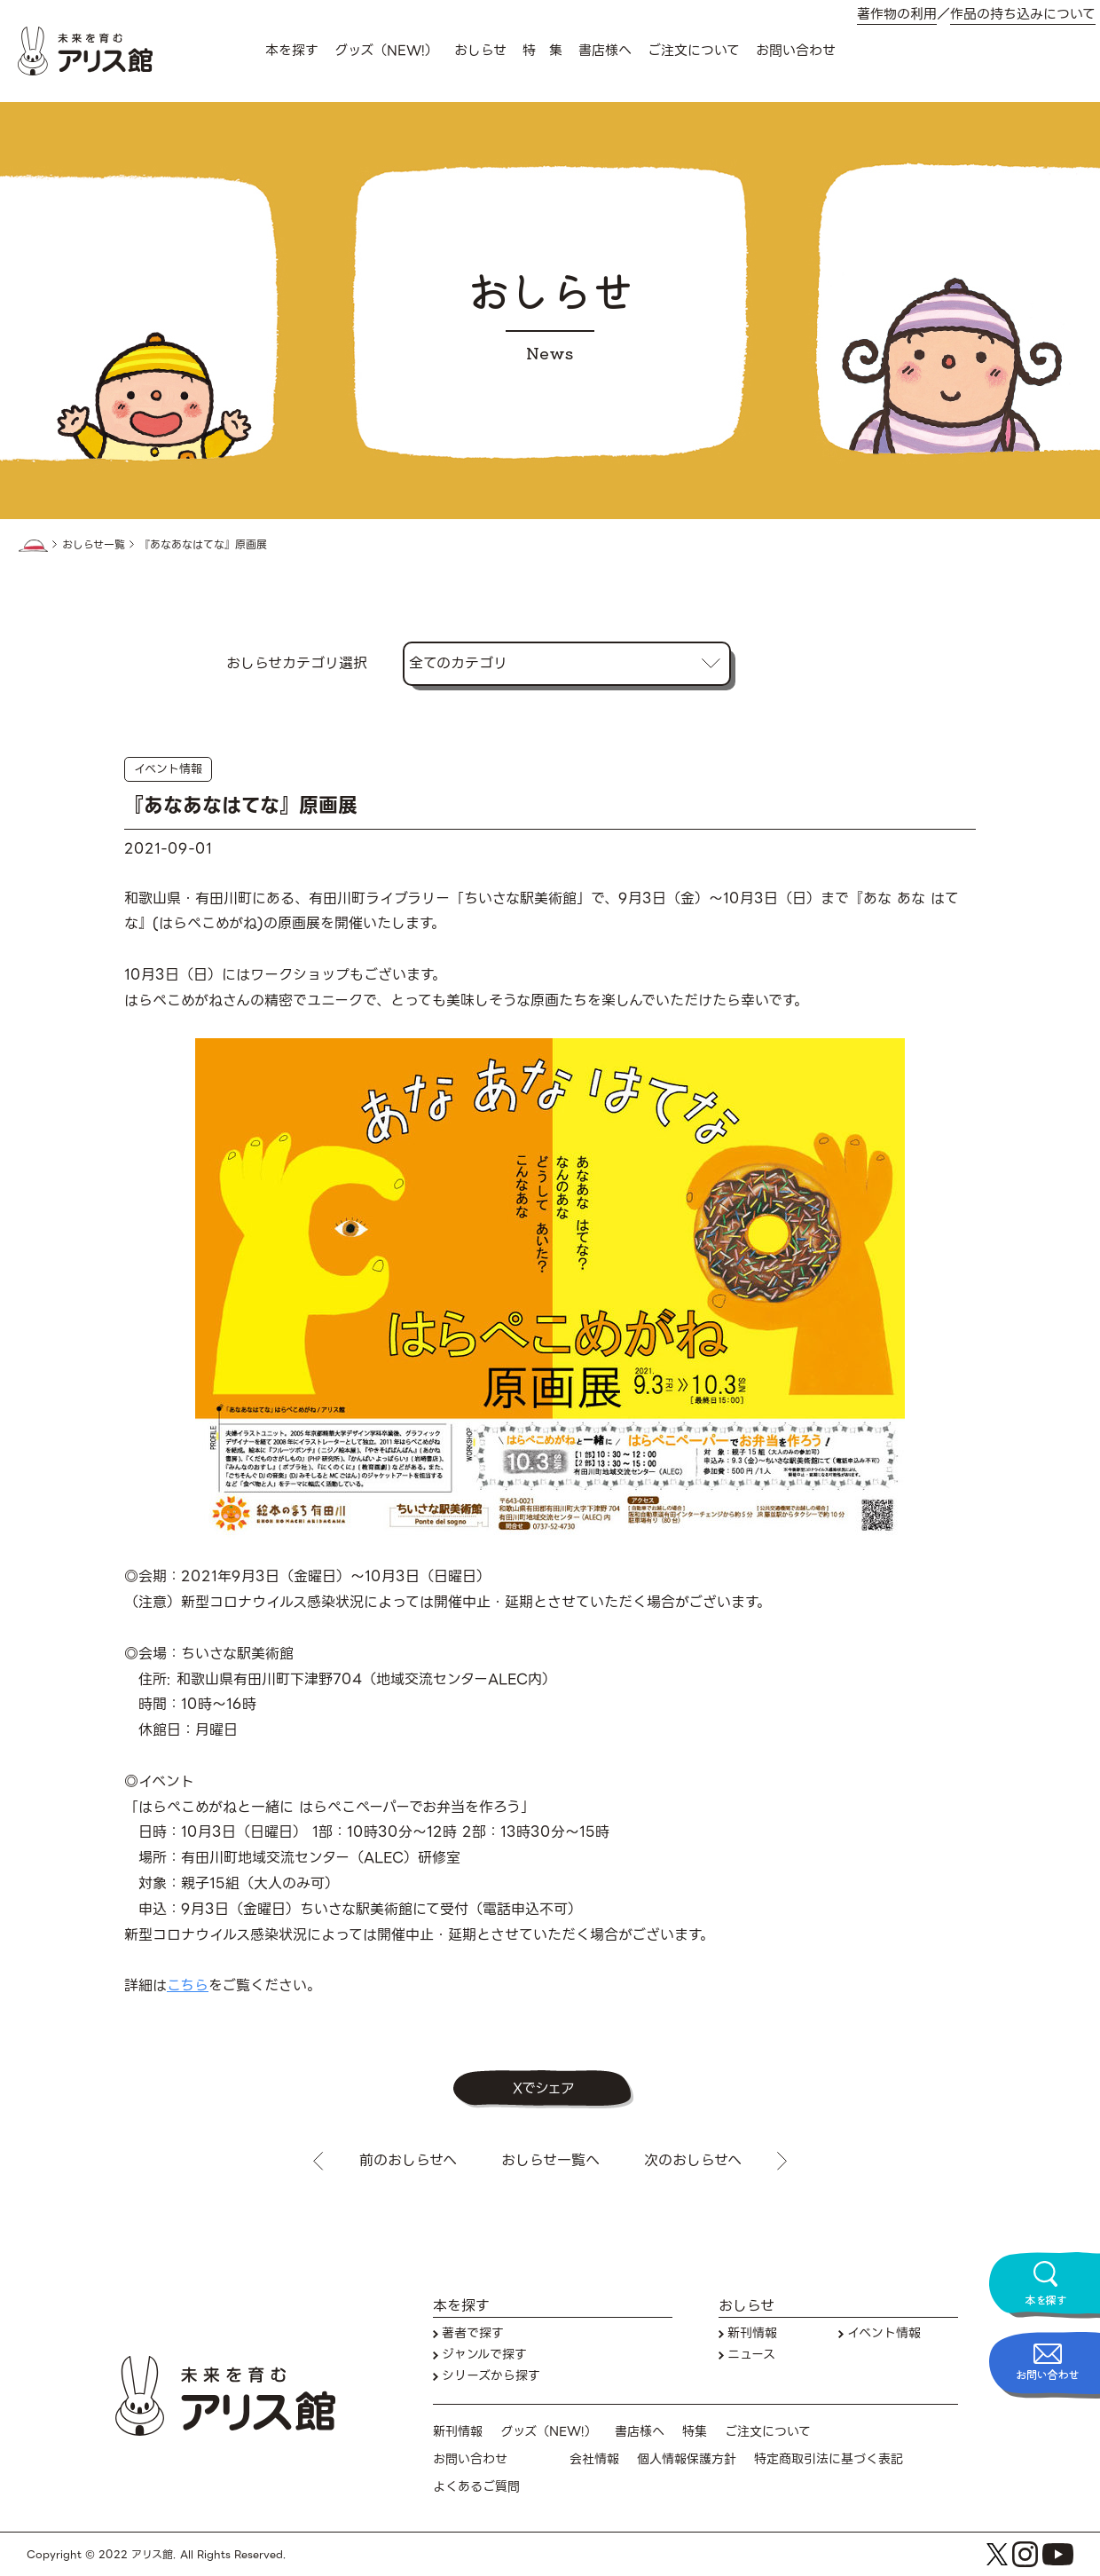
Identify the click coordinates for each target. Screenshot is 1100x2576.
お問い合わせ (796, 50)
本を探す (291, 50)
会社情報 (594, 2459)
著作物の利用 (897, 14)
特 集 (542, 50)
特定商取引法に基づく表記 (828, 2459)
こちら (187, 1985)
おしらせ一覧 (93, 545)
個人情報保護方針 (686, 2459)
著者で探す (473, 2333)
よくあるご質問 (476, 2487)
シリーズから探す (491, 2376)
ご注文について (694, 50)
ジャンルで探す (484, 2354)
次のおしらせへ (693, 2160)
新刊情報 (752, 2333)
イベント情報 (168, 769)
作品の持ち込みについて (1023, 14)
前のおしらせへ (408, 2160)
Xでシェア (543, 2088)
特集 (694, 2431)
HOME (33, 546)
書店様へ (605, 50)
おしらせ (480, 50)
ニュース (751, 2354)
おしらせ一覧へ (550, 2160)
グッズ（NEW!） (386, 50)
